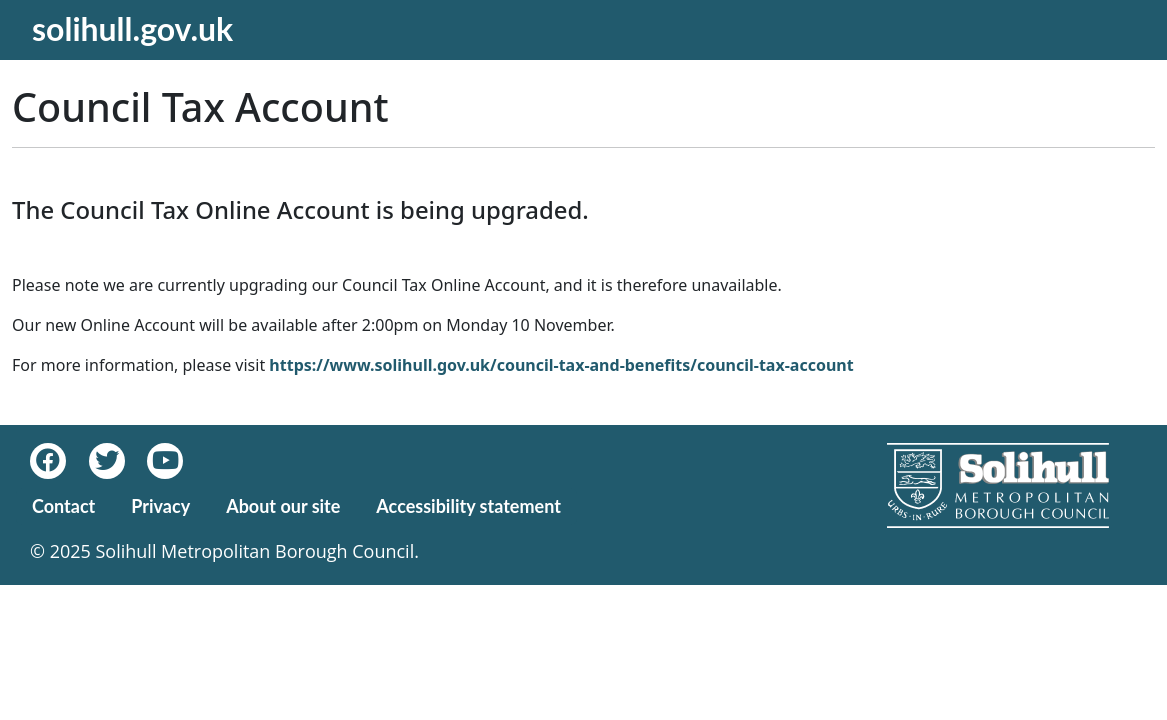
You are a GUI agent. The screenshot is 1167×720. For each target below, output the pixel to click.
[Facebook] (59, 461)
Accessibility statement (468, 506)
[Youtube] (174, 461)
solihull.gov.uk (132, 28)
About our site (283, 506)
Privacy (160, 506)
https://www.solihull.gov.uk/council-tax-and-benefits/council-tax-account (561, 365)
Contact (63, 506)
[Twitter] (118, 461)
